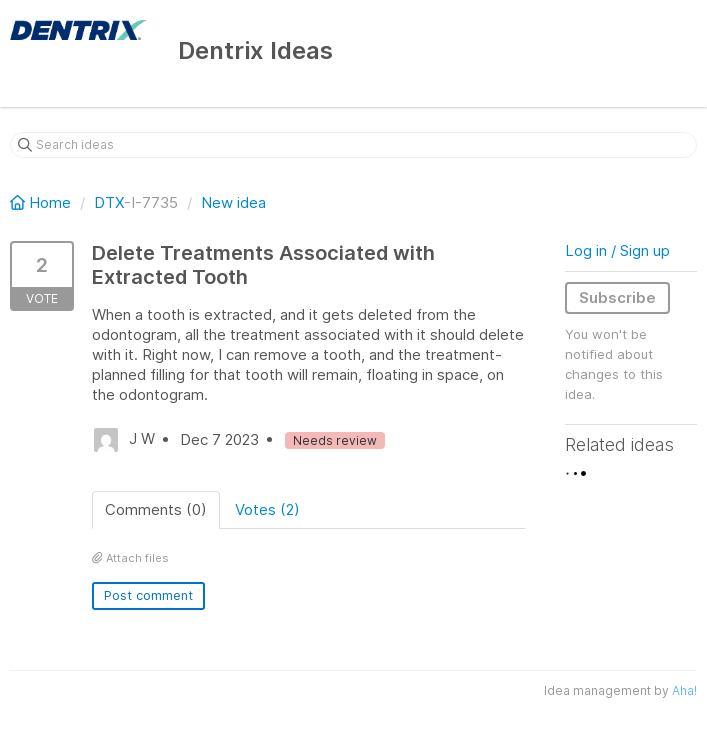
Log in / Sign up (617, 250)
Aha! (684, 690)
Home (42, 202)
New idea (233, 202)
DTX (109, 202)
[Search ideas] (353, 145)
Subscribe (617, 297)
